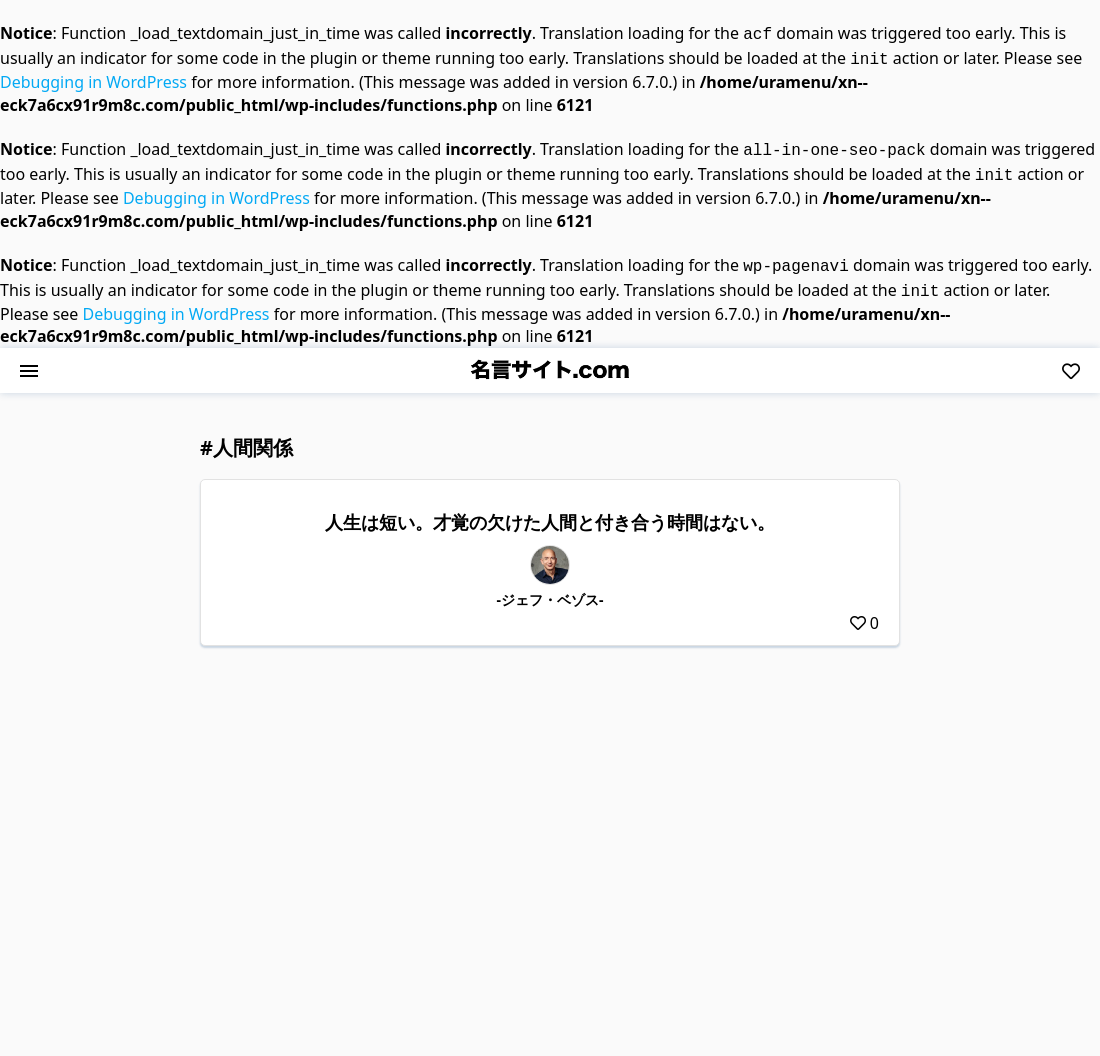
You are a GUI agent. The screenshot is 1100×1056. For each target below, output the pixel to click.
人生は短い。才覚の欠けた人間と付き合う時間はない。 (550, 510)
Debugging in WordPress (93, 78)
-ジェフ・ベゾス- (550, 587)
